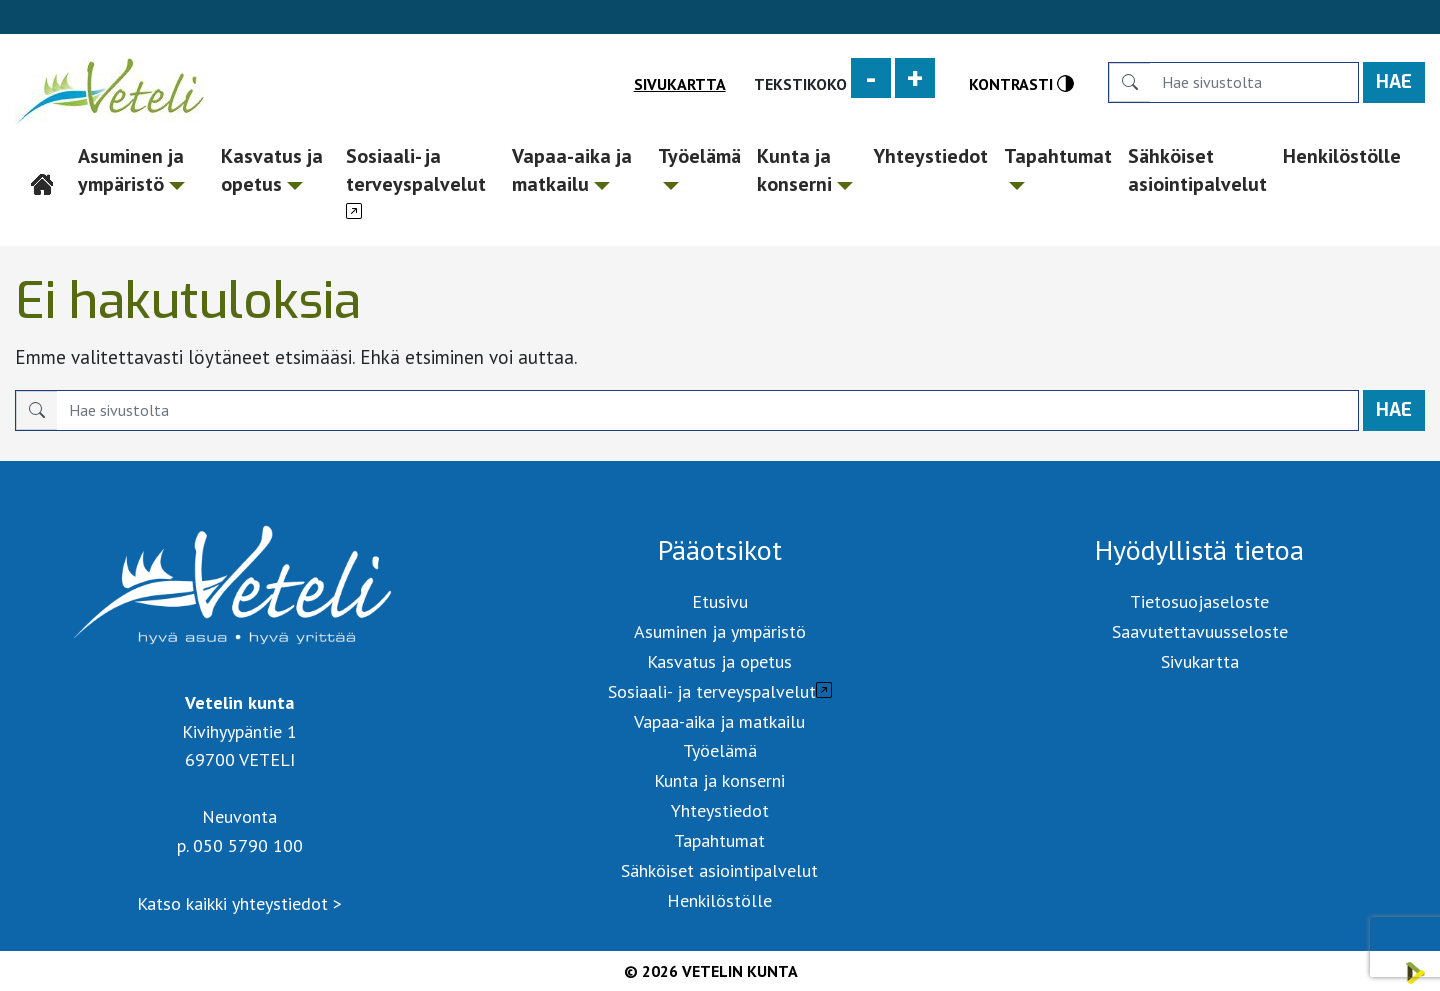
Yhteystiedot (930, 156)
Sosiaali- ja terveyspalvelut (416, 170)
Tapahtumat (1058, 166)
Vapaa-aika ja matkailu (572, 170)
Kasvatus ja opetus (272, 170)
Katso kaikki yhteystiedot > (239, 903)
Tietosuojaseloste (1199, 601)
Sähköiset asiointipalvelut (1197, 170)
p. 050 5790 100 (240, 845)
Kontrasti (1021, 83)
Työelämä (699, 166)
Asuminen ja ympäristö (131, 170)
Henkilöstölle (1342, 156)
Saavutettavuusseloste (1200, 631)
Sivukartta (680, 84)
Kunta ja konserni (805, 170)
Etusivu (43, 156)
